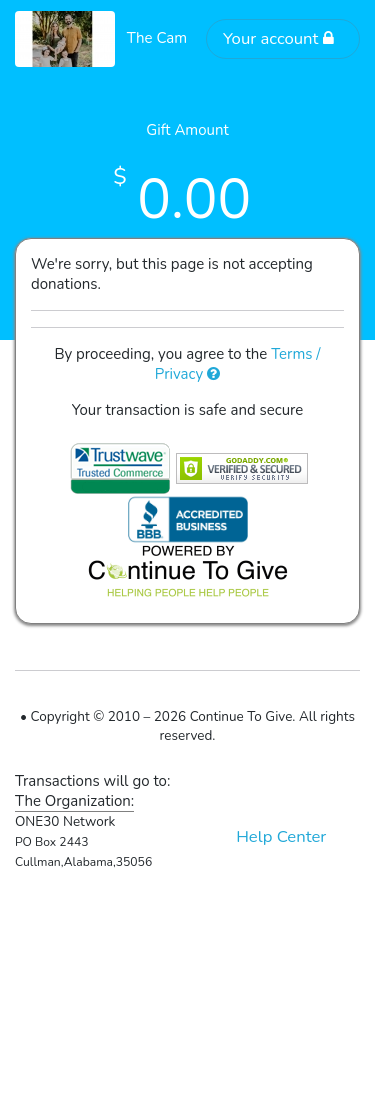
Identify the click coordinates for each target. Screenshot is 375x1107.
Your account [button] (279, 38)
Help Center (281, 836)
